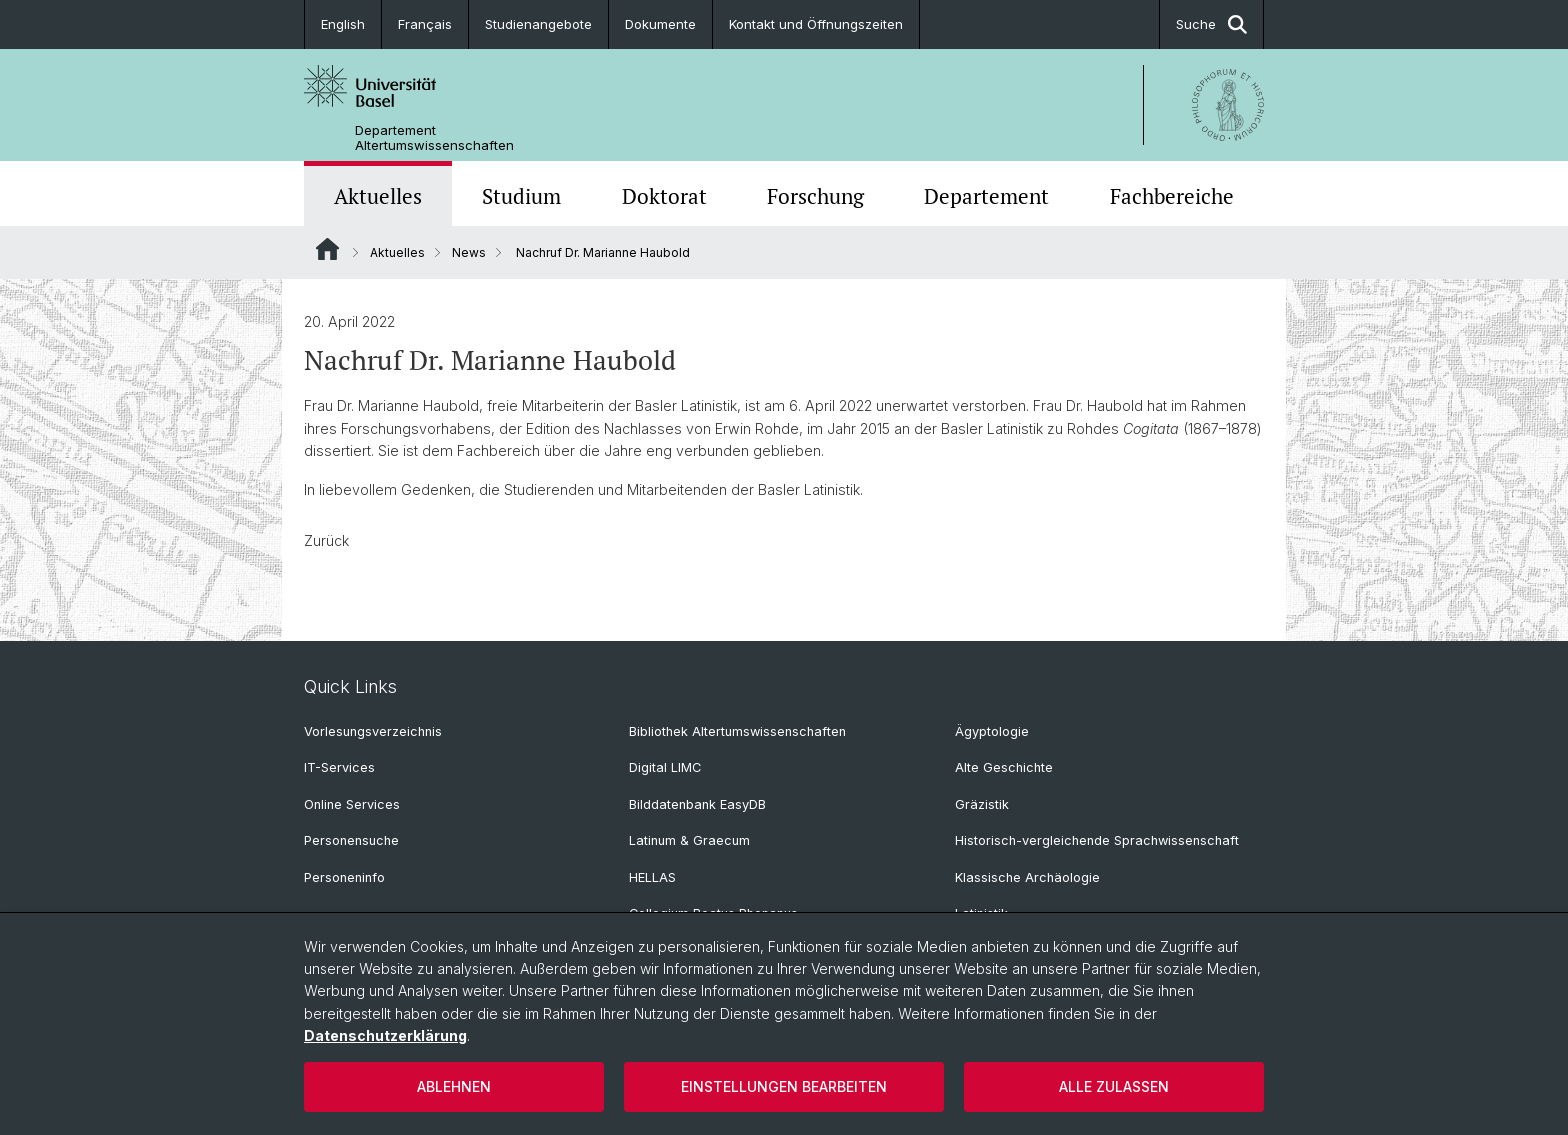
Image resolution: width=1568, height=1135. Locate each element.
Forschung (815, 196)
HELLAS (652, 877)
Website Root (327, 249)
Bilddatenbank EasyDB (697, 804)
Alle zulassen (1114, 1086)
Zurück (326, 540)
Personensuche (351, 840)
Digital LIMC (665, 767)
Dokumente (660, 24)
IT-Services (339, 767)
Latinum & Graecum (689, 840)
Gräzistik (982, 804)
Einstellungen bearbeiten (784, 1086)
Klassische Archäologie (1027, 877)
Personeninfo (344, 877)
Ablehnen (454, 1086)
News (469, 252)
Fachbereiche (1172, 196)
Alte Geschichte (1004, 767)
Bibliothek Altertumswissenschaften (737, 731)
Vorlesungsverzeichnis (373, 731)
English (343, 24)
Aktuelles (378, 196)
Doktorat (664, 196)
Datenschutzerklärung (385, 1035)
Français (425, 24)
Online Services (352, 804)
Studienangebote (538, 24)
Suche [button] (1211, 24)
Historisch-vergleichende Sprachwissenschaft (1097, 840)
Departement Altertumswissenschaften (434, 138)
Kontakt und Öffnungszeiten (816, 24)
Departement (986, 196)
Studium (521, 196)
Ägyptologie (992, 731)
